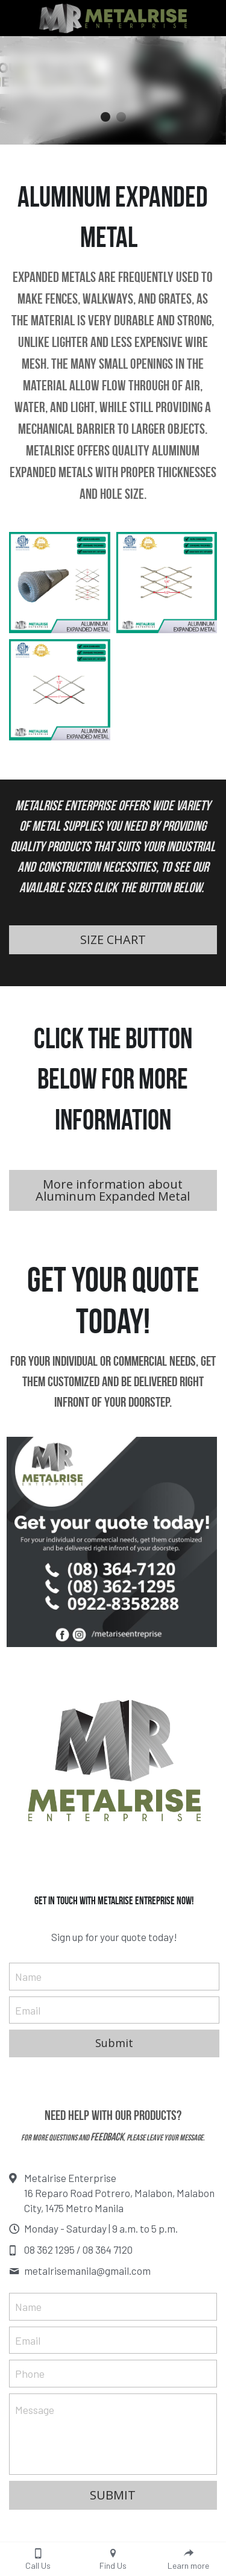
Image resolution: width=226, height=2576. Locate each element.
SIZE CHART (113, 939)
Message (34, 2409)
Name (28, 1976)
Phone (30, 2373)
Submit (114, 2043)
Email (27, 2009)
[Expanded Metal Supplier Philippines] (59, 689)
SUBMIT (113, 2495)
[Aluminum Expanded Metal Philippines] (59, 582)
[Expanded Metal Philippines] (167, 582)
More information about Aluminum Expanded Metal (113, 1190)
